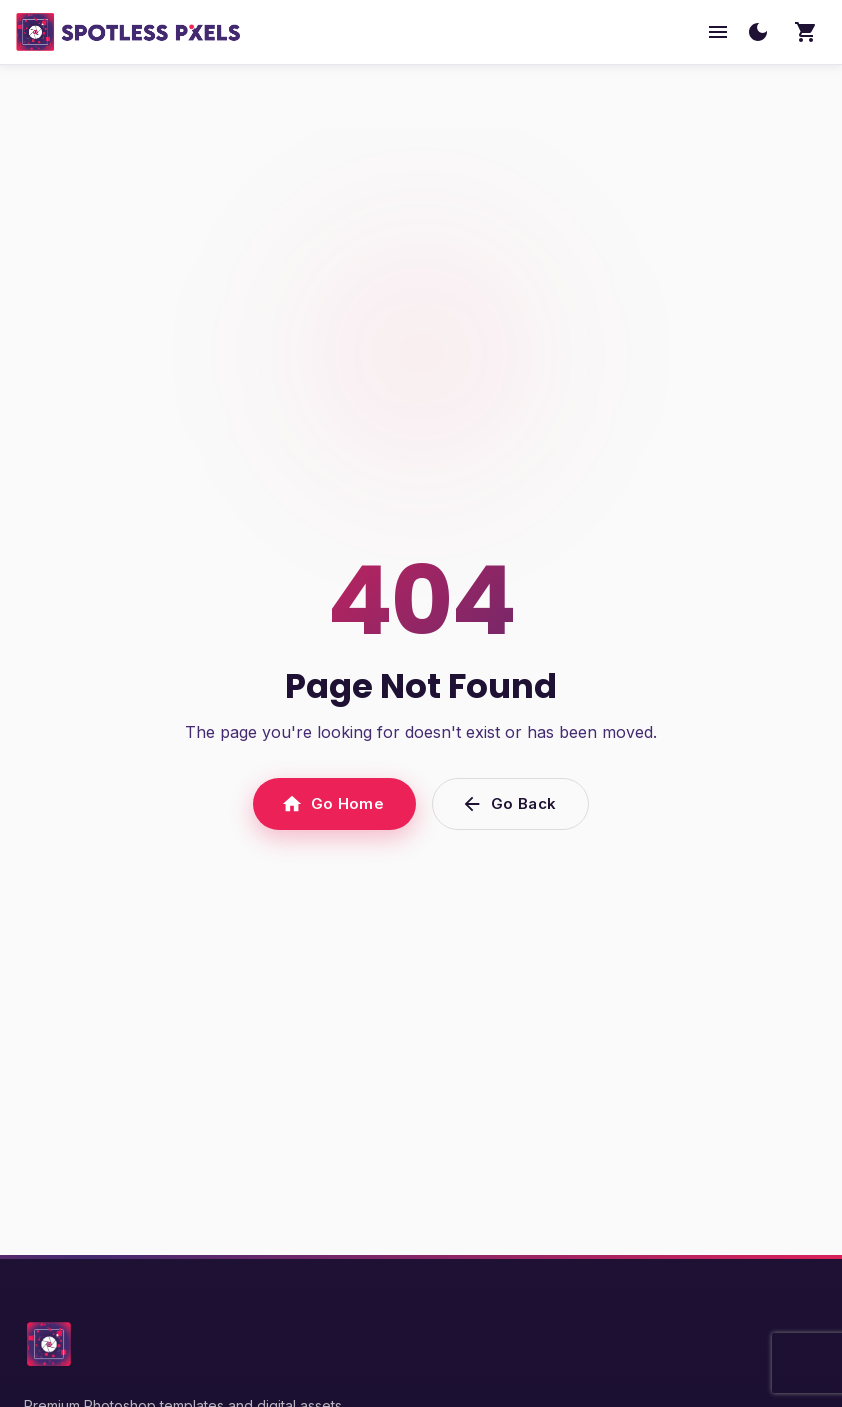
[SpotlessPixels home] (128, 32)
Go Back (510, 804)
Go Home (334, 804)
